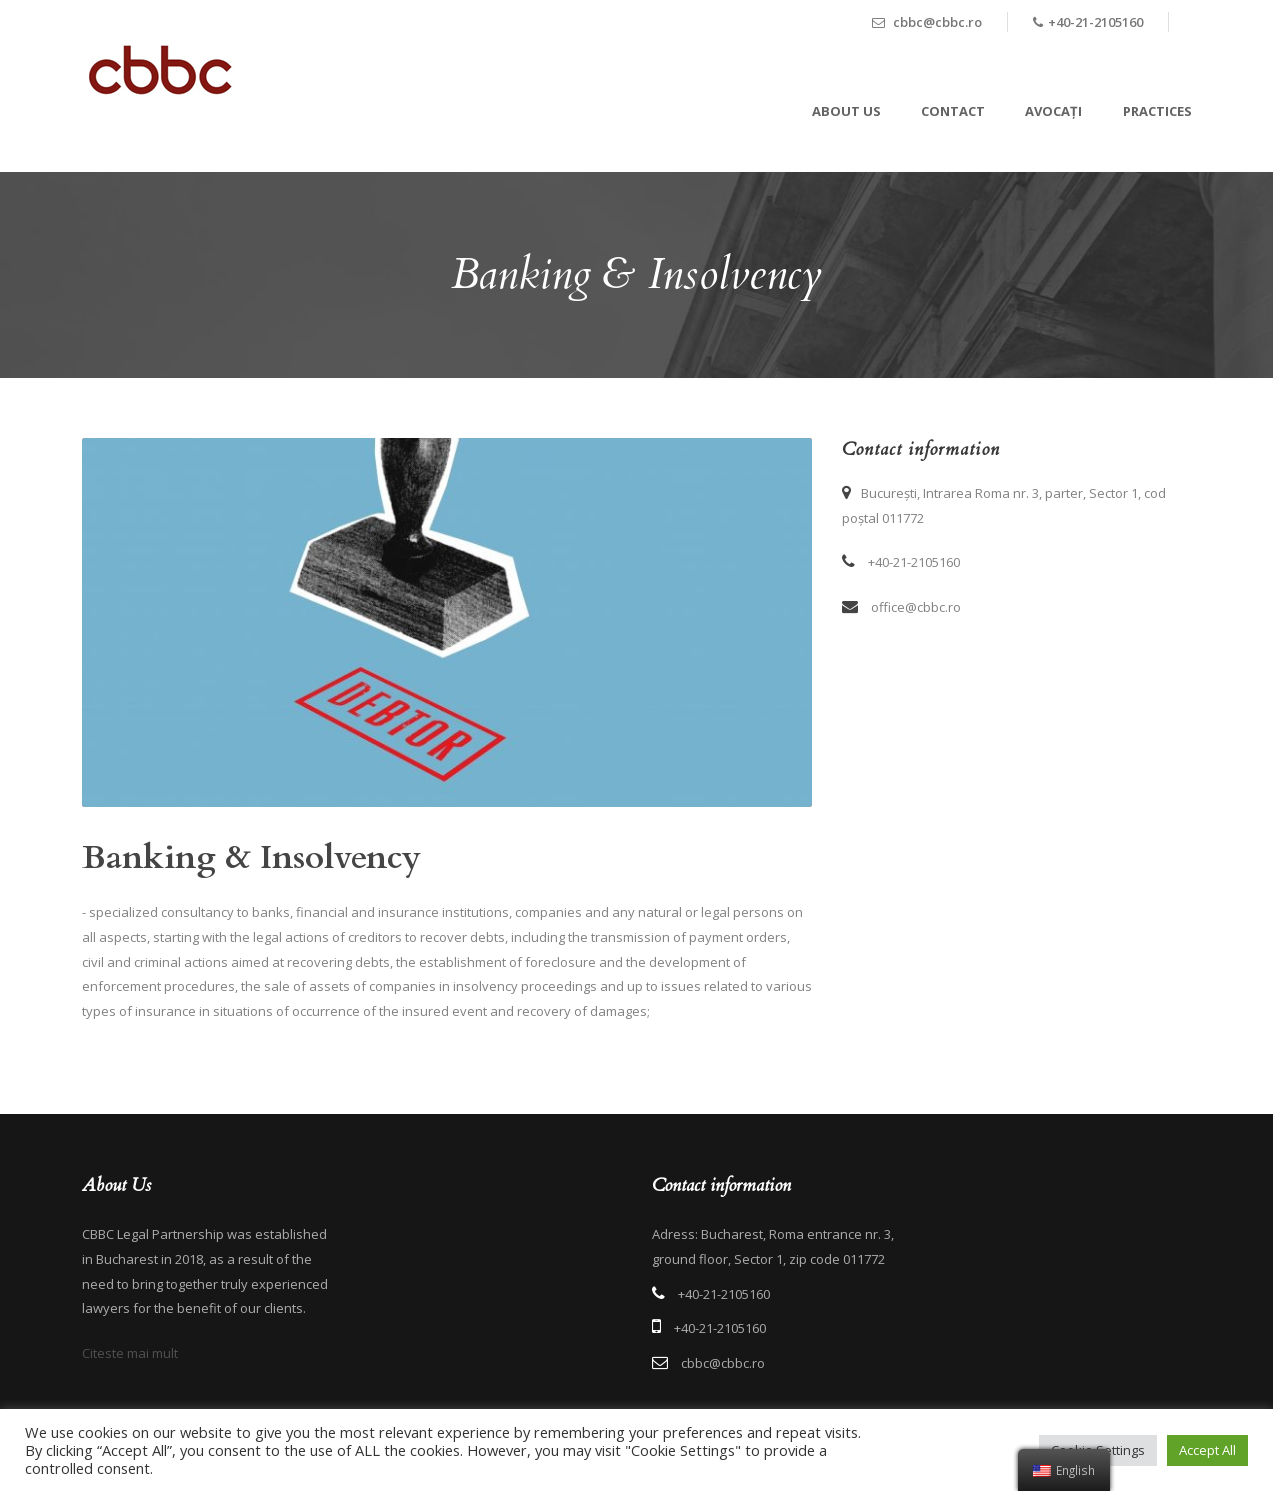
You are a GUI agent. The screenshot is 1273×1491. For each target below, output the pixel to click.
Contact (953, 111)
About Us (846, 111)
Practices (1157, 111)
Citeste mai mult (130, 1353)
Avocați (1053, 111)
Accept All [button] (1207, 1450)
